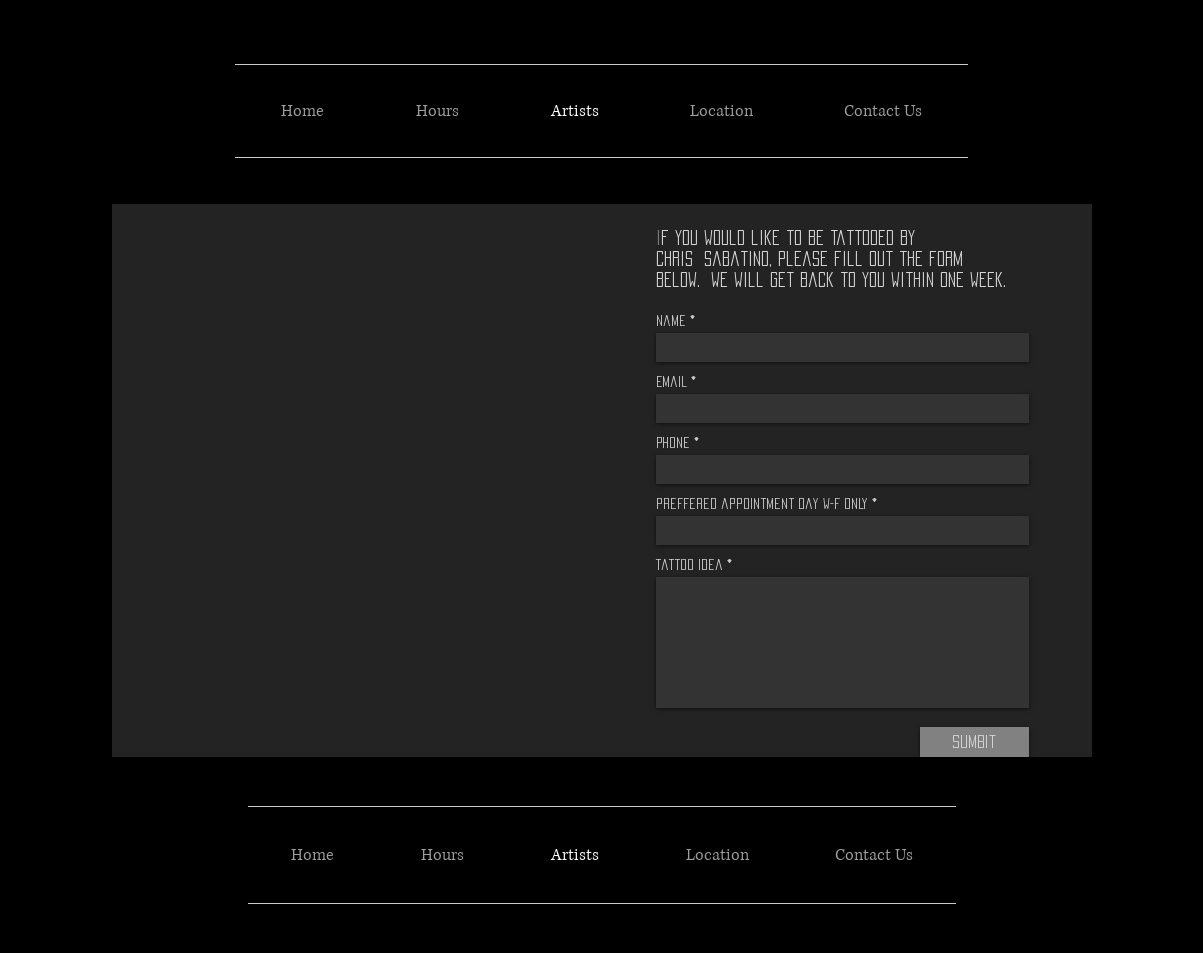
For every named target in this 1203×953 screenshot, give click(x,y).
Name (671, 320)
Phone (673, 442)
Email (671, 381)
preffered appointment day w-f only (762, 503)
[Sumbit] (974, 742)
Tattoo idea (689, 564)
